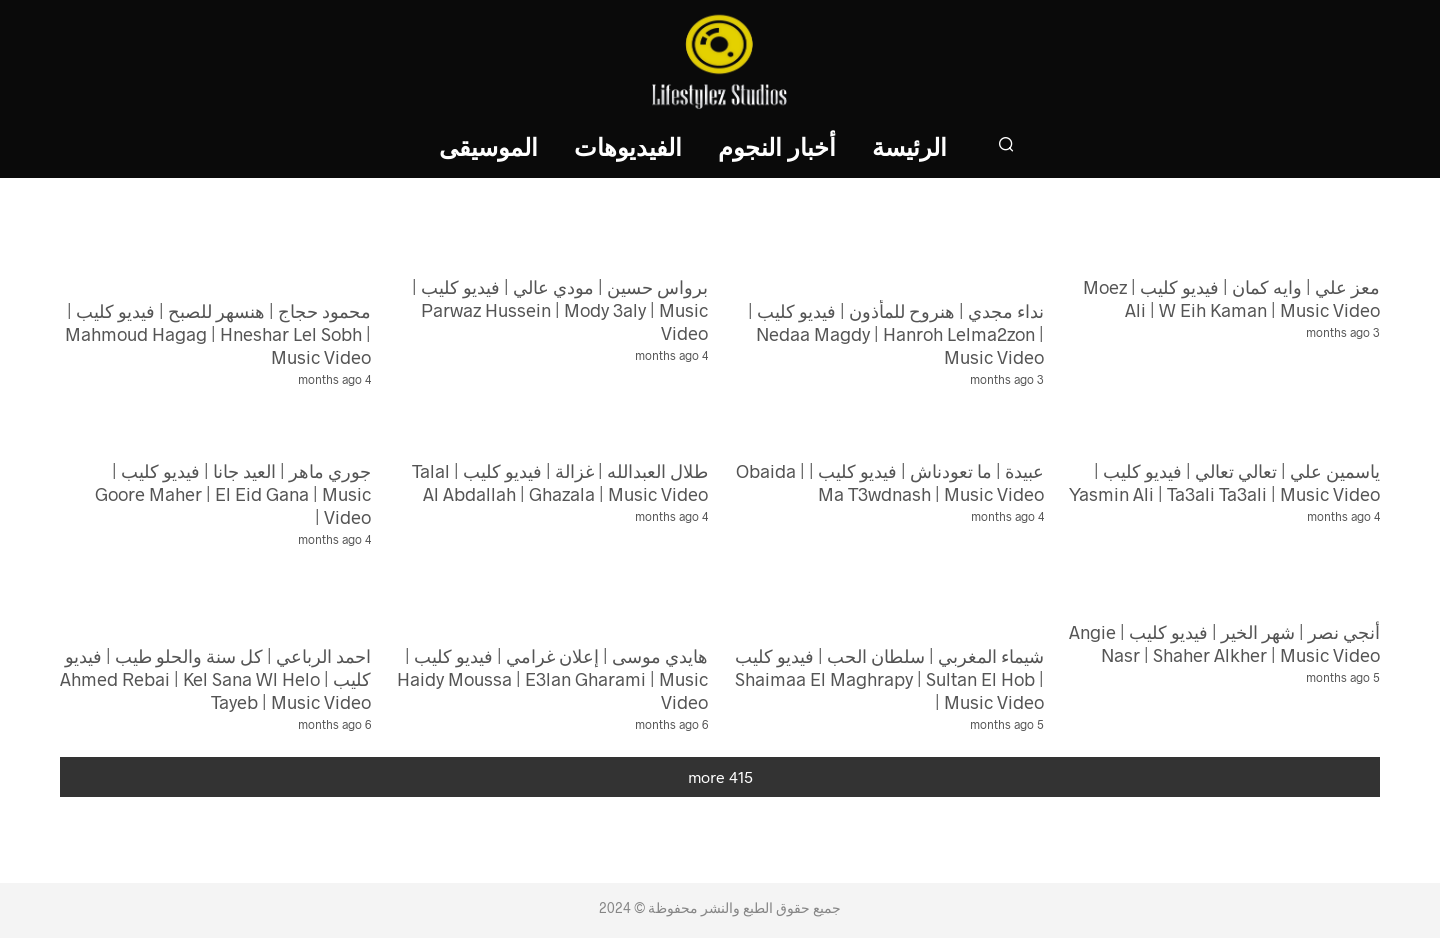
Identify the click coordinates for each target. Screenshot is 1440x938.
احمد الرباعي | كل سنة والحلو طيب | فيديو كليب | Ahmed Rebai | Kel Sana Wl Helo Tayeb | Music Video (215, 679)
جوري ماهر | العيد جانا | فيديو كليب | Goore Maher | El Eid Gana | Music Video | (233, 494)
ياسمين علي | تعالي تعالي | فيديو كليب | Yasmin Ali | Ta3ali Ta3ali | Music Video (1224, 482)
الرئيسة (909, 149)
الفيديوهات (628, 149)
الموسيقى (488, 149)
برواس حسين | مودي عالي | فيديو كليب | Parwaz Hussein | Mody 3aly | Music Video (560, 310)
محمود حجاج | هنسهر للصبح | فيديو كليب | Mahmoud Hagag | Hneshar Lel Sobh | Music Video (218, 334)
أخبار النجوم (777, 149)
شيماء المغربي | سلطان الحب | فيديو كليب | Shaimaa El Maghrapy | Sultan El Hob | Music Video (889, 679)
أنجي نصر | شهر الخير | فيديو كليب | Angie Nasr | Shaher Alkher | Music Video (1224, 643)
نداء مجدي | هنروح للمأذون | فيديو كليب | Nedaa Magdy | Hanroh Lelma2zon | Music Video (896, 334)
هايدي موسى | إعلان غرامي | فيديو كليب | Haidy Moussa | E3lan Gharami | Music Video (552, 679)
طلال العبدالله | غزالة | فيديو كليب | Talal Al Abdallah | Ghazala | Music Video (560, 482)
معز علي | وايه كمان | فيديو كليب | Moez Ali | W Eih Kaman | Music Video (1231, 298)
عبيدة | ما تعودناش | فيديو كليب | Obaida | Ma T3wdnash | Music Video (890, 482)
